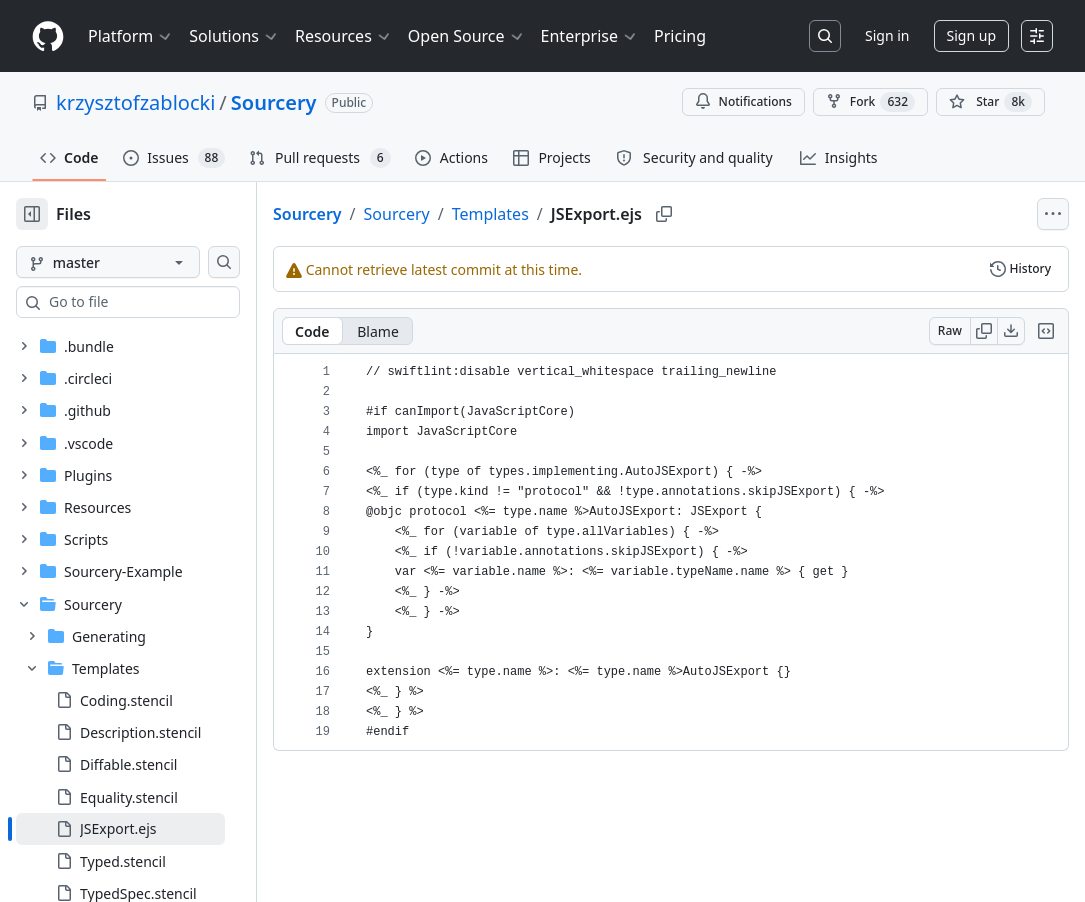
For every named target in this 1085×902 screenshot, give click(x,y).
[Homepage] (48, 36)
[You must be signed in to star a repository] (990, 102)
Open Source (466, 36)
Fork (870, 102)
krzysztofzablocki (135, 102)
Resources (343, 36)
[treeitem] (152, 829)
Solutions (234, 36)
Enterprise (589, 36)
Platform (130, 36)
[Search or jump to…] (825, 36)
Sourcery (274, 102)
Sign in (887, 35)
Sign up (971, 35)
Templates (554, 214)
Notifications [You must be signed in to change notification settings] (743, 101)
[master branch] (140, 262)
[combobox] (168, 302)
